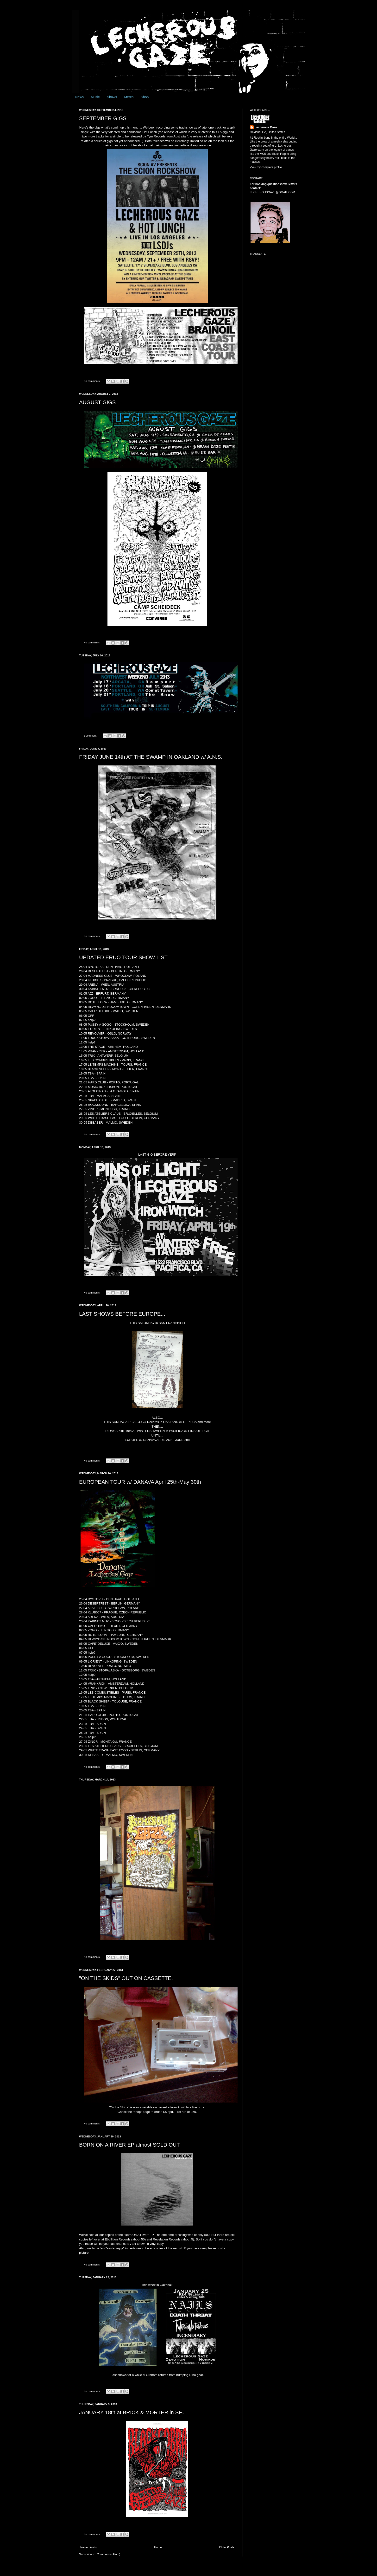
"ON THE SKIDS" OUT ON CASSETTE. (126, 1978)
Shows (112, 97)
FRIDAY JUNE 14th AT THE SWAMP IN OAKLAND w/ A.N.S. (150, 757)
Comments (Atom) (108, 2554)
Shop (145, 97)
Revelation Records (166, 2239)
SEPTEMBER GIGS (102, 118)
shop (137, 2112)
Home (158, 2547)
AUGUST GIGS (97, 402)
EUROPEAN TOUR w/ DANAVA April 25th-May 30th (140, 1482)
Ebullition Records (117, 2239)
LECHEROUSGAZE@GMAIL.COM (272, 192)
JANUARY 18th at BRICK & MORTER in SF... (132, 2412)
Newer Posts (88, 2547)
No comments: (92, 381)
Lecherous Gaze (266, 127)
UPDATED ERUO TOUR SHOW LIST (123, 957)
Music (95, 97)
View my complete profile (266, 167)
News (79, 97)
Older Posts (226, 2547)
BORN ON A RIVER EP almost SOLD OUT (129, 2145)
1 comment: (91, 735)
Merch (129, 97)
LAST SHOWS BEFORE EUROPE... (122, 1314)
